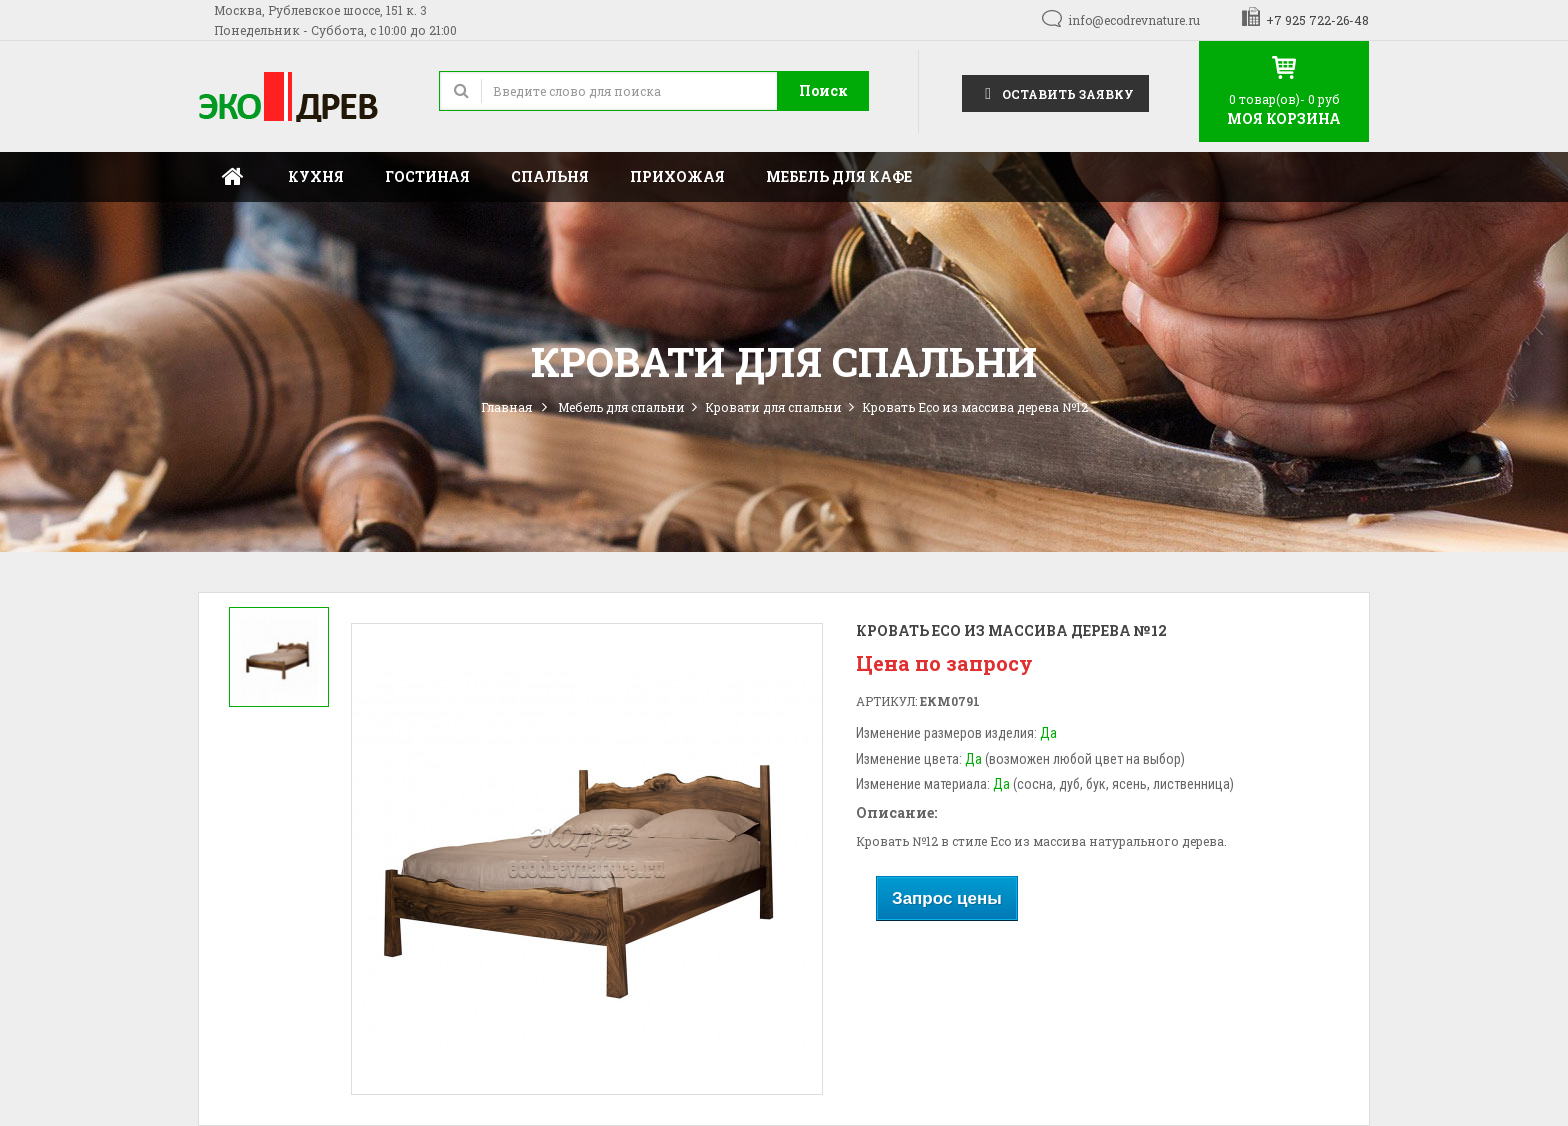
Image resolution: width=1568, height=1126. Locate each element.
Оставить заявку (1055, 92)
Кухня (316, 176)
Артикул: (886, 701)
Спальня (550, 176)
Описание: (896, 812)
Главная (233, 177)
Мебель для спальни (621, 407)
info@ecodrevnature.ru (1134, 20)
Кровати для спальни (773, 407)
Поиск (823, 90)
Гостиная (427, 176)
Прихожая (677, 176)
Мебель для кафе (839, 176)
